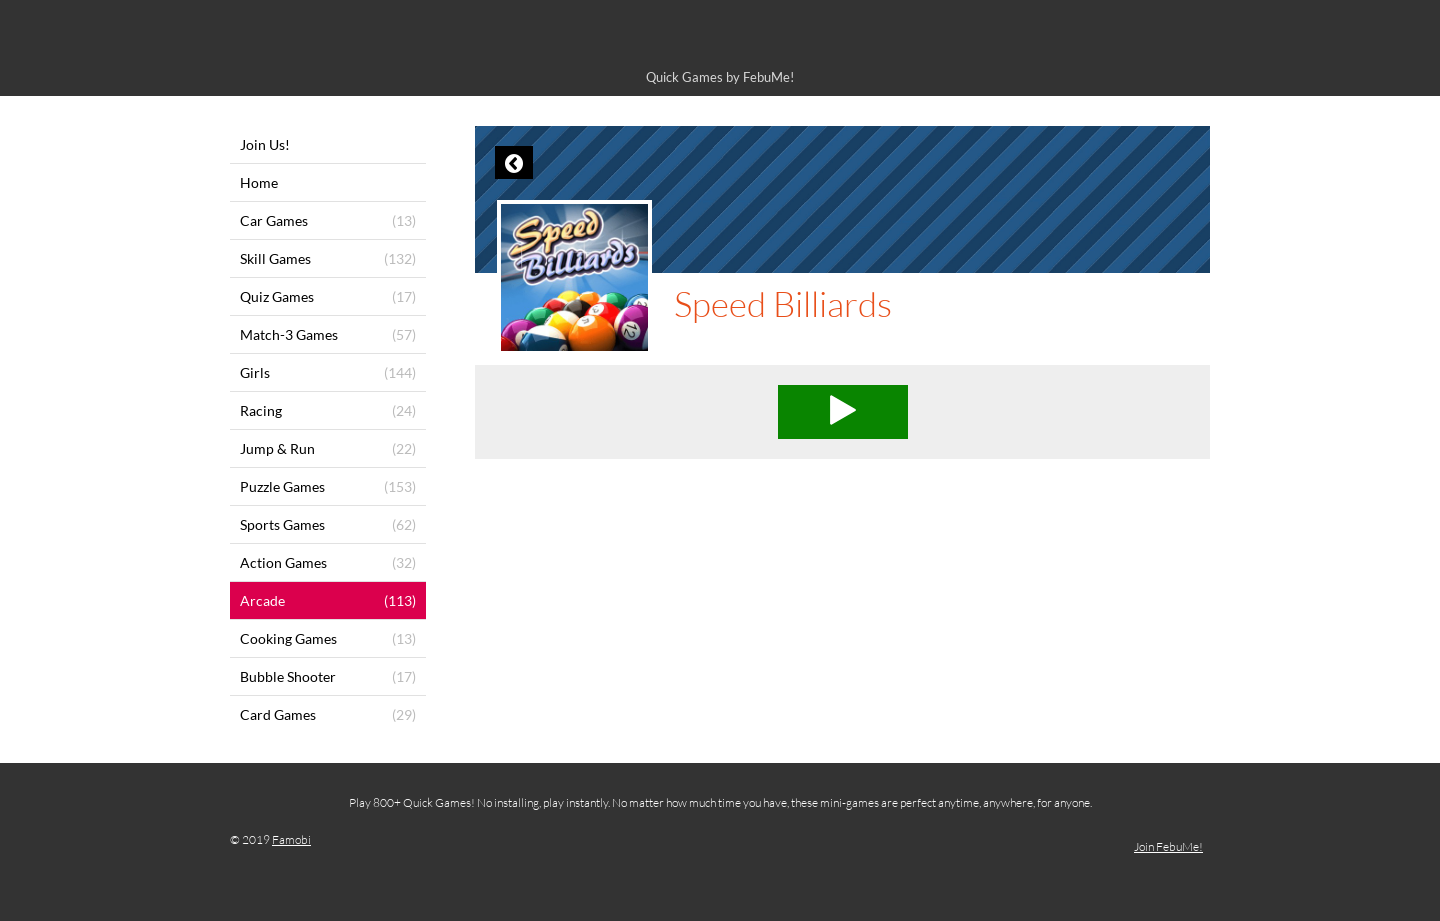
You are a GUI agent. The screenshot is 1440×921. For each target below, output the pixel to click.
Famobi (291, 839)
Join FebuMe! (1168, 846)
